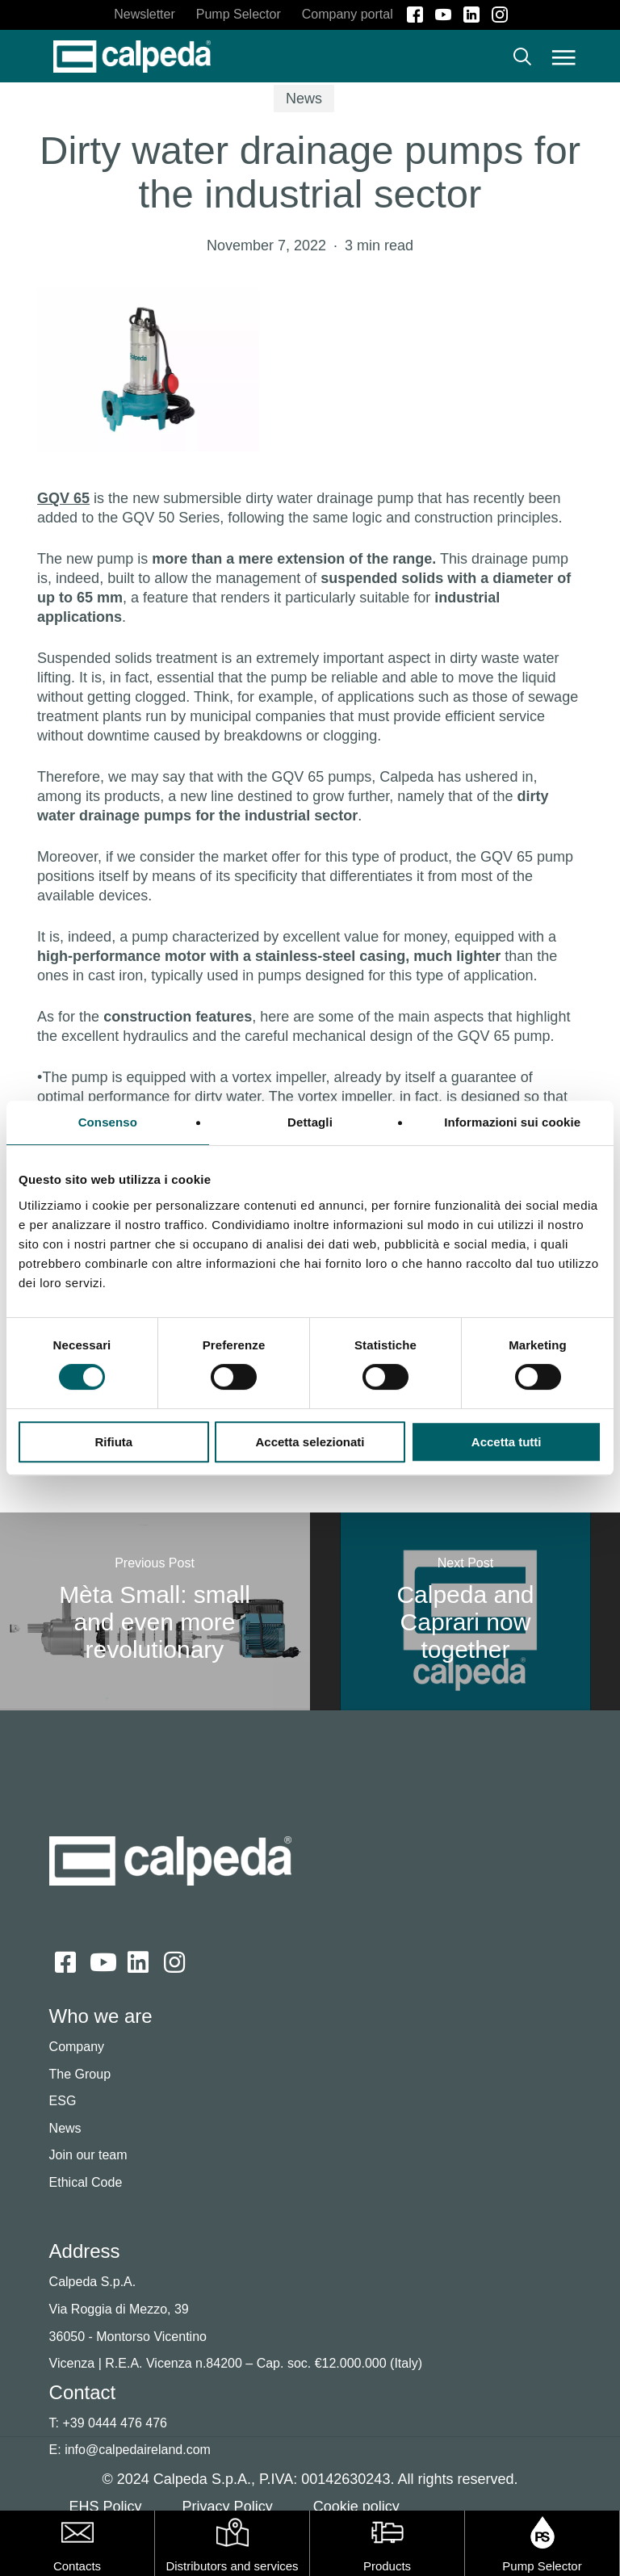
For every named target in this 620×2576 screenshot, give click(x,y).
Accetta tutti (506, 1442)
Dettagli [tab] (310, 1122)
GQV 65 (63, 498)
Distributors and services (231, 2566)
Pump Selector (541, 2566)
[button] (564, 56)
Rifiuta (113, 1442)
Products (387, 2566)
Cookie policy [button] (356, 2506)
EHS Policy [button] (105, 2506)
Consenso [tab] (107, 1122)
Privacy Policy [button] (227, 2506)
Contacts (77, 2566)
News (304, 98)
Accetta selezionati (309, 1442)
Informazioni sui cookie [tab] (512, 1122)
